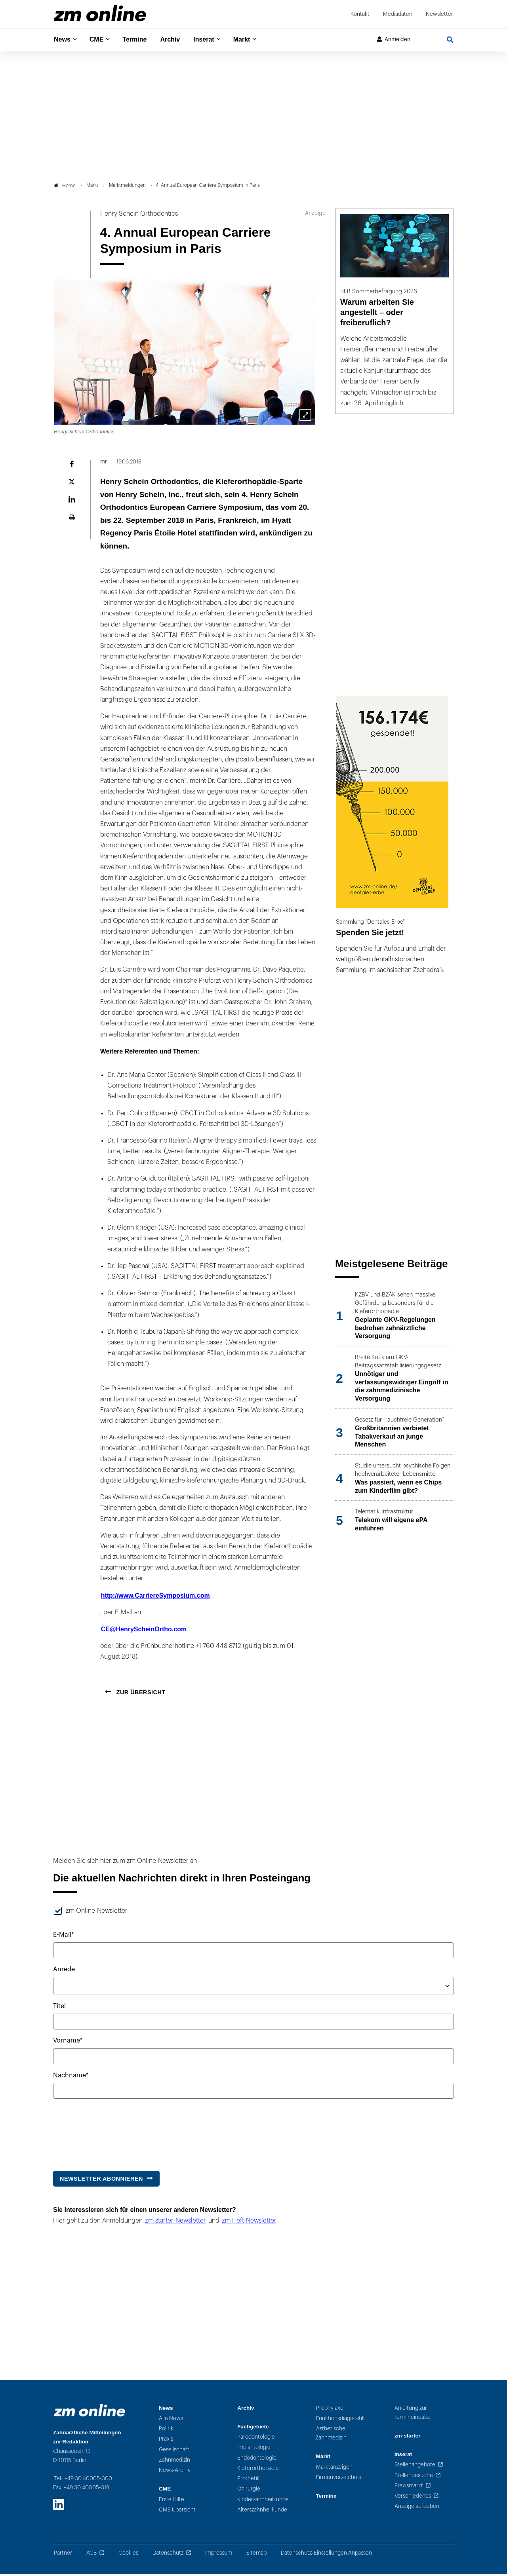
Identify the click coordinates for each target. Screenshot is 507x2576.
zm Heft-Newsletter (249, 2223)
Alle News (171, 2420)
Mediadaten (397, 14)
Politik (166, 2431)
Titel (59, 2008)
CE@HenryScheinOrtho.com (144, 1631)
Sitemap (256, 2554)
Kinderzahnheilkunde (263, 2501)
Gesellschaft (174, 2451)
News (63, 40)
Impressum (218, 2554)
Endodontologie (256, 2459)
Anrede (64, 1971)
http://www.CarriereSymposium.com (155, 1597)
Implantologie (254, 2449)
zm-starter (408, 2438)
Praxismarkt (409, 2487)
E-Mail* (63, 1937)
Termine (139, 40)
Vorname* (68, 2043)
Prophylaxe (329, 2410)
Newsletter (439, 14)
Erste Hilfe (171, 2501)
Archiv (177, 40)
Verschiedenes (413, 2498)
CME (99, 40)
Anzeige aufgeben (417, 2508)
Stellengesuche (414, 2477)
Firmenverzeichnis (338, 2479)
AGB (91, 2554)
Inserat (213, 40)
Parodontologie (256, 2439)
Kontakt (360, 14)
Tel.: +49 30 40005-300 (83, 2480)
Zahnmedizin (174, 2462)
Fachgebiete (253, 2429)
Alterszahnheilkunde (262, 2512)
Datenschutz (167, 2554)
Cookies (128, 2554)
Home (65, 187)
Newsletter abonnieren (101, 2181)
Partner (63, 2554)
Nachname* (71, 2077)
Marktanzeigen (334, 2469)
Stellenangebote (415, 2467)
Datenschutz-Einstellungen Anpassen (326, 2554)
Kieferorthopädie (258, 2470)
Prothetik (248, 2480)
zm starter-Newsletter (175, 2223)
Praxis (166, 2441)
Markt (253, 40)
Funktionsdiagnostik (340, 2420)
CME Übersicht (177, 2512)
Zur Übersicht (140, 1694)
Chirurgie (248, 2491)
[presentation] (113, 2133)
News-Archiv (175, 2472)
